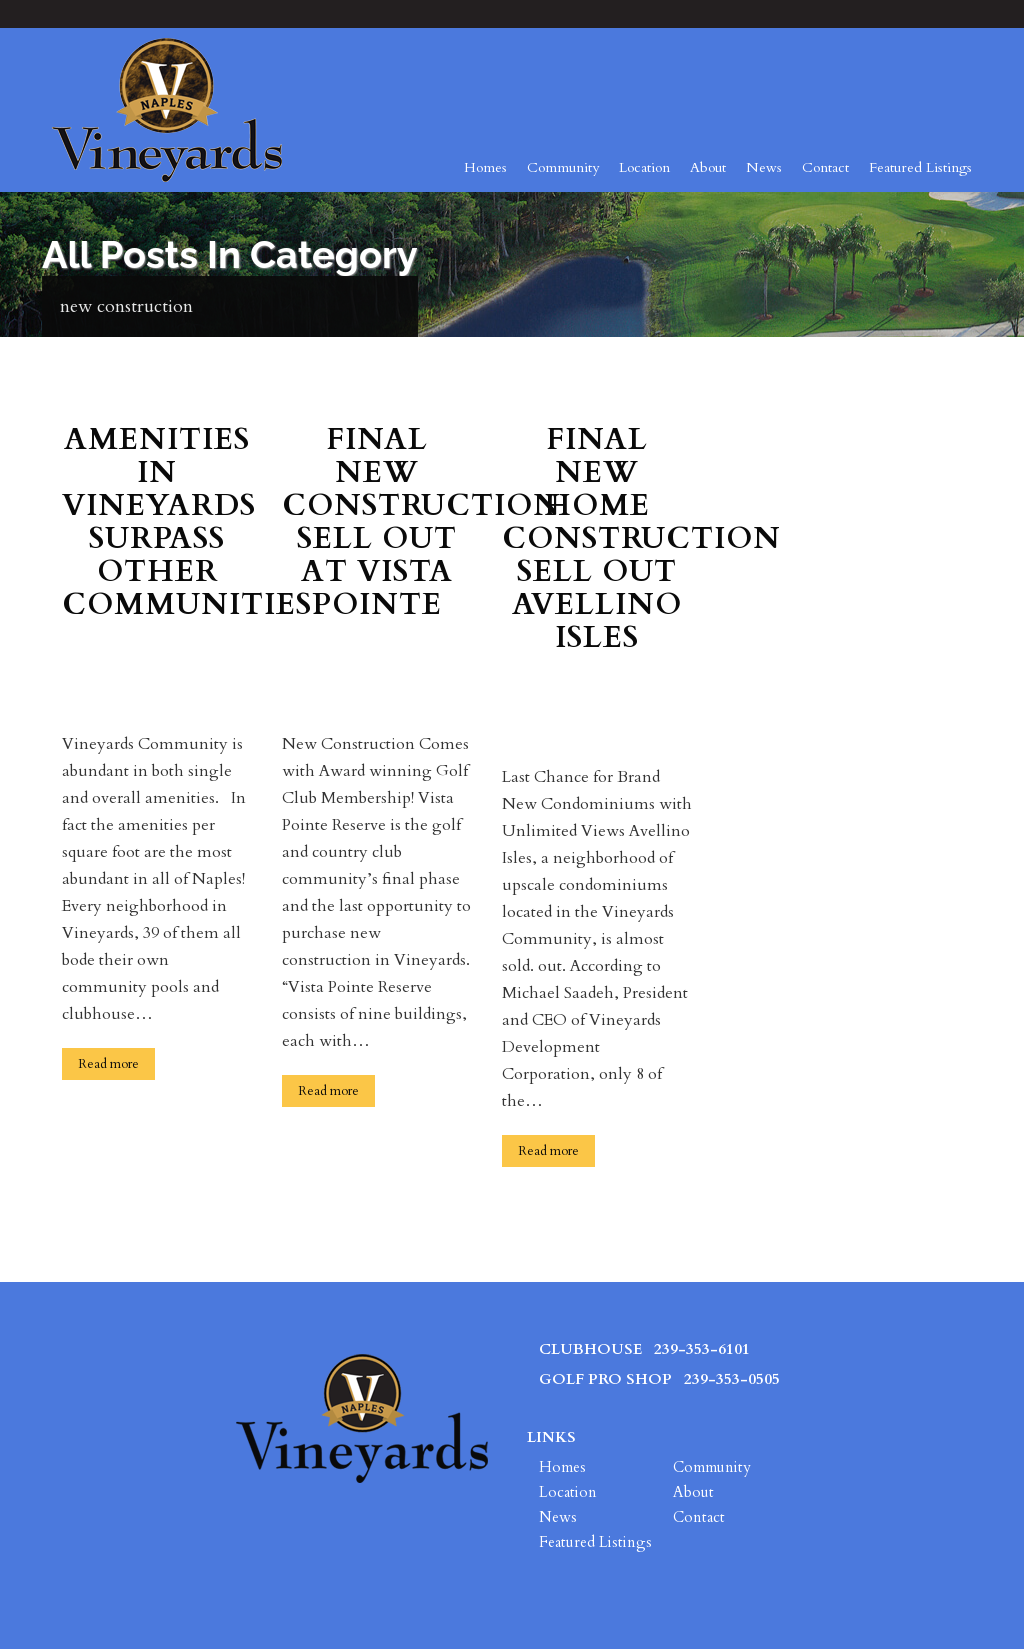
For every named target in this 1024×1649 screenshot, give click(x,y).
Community (563, 167)
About (708, 167)
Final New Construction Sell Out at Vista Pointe (377, 524)
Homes (485, 167)
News (764, 167)
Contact (825, 167)
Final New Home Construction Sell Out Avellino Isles (597, 540)
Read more (108, 1064)
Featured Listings (920, 167)
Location (644, 167)
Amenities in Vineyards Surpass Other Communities (157, 524)
